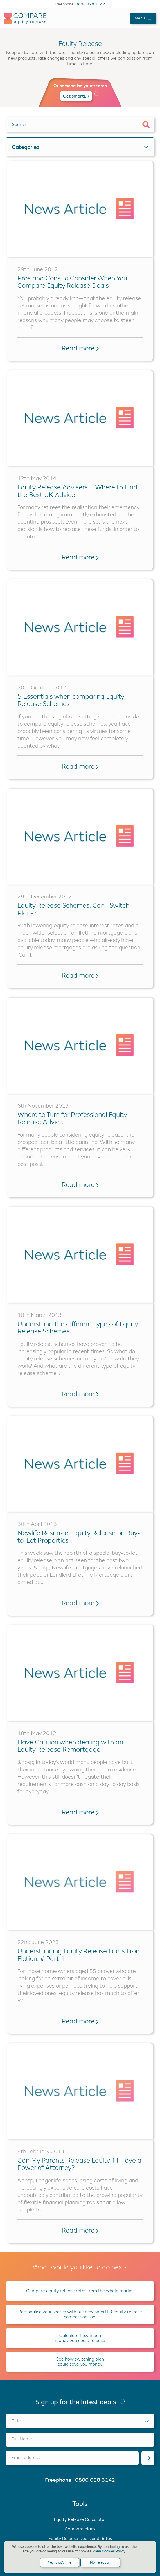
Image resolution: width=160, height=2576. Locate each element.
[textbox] (80, 2421)
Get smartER (76, 96)
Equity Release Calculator (80, 2519)
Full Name (22, 2439)
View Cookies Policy (109, 2551)
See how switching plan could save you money (80, 2361)
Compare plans (80, 2529)
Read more (80, 348)
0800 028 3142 (90, 4)
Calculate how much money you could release (80, 2338)
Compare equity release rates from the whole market (80, 2290)
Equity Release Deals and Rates (80, 2538)
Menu (143, 18)
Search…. (21, 124)
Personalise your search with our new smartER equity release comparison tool (80, 2314)
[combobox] (80, 2421)
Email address (26, 2457)
